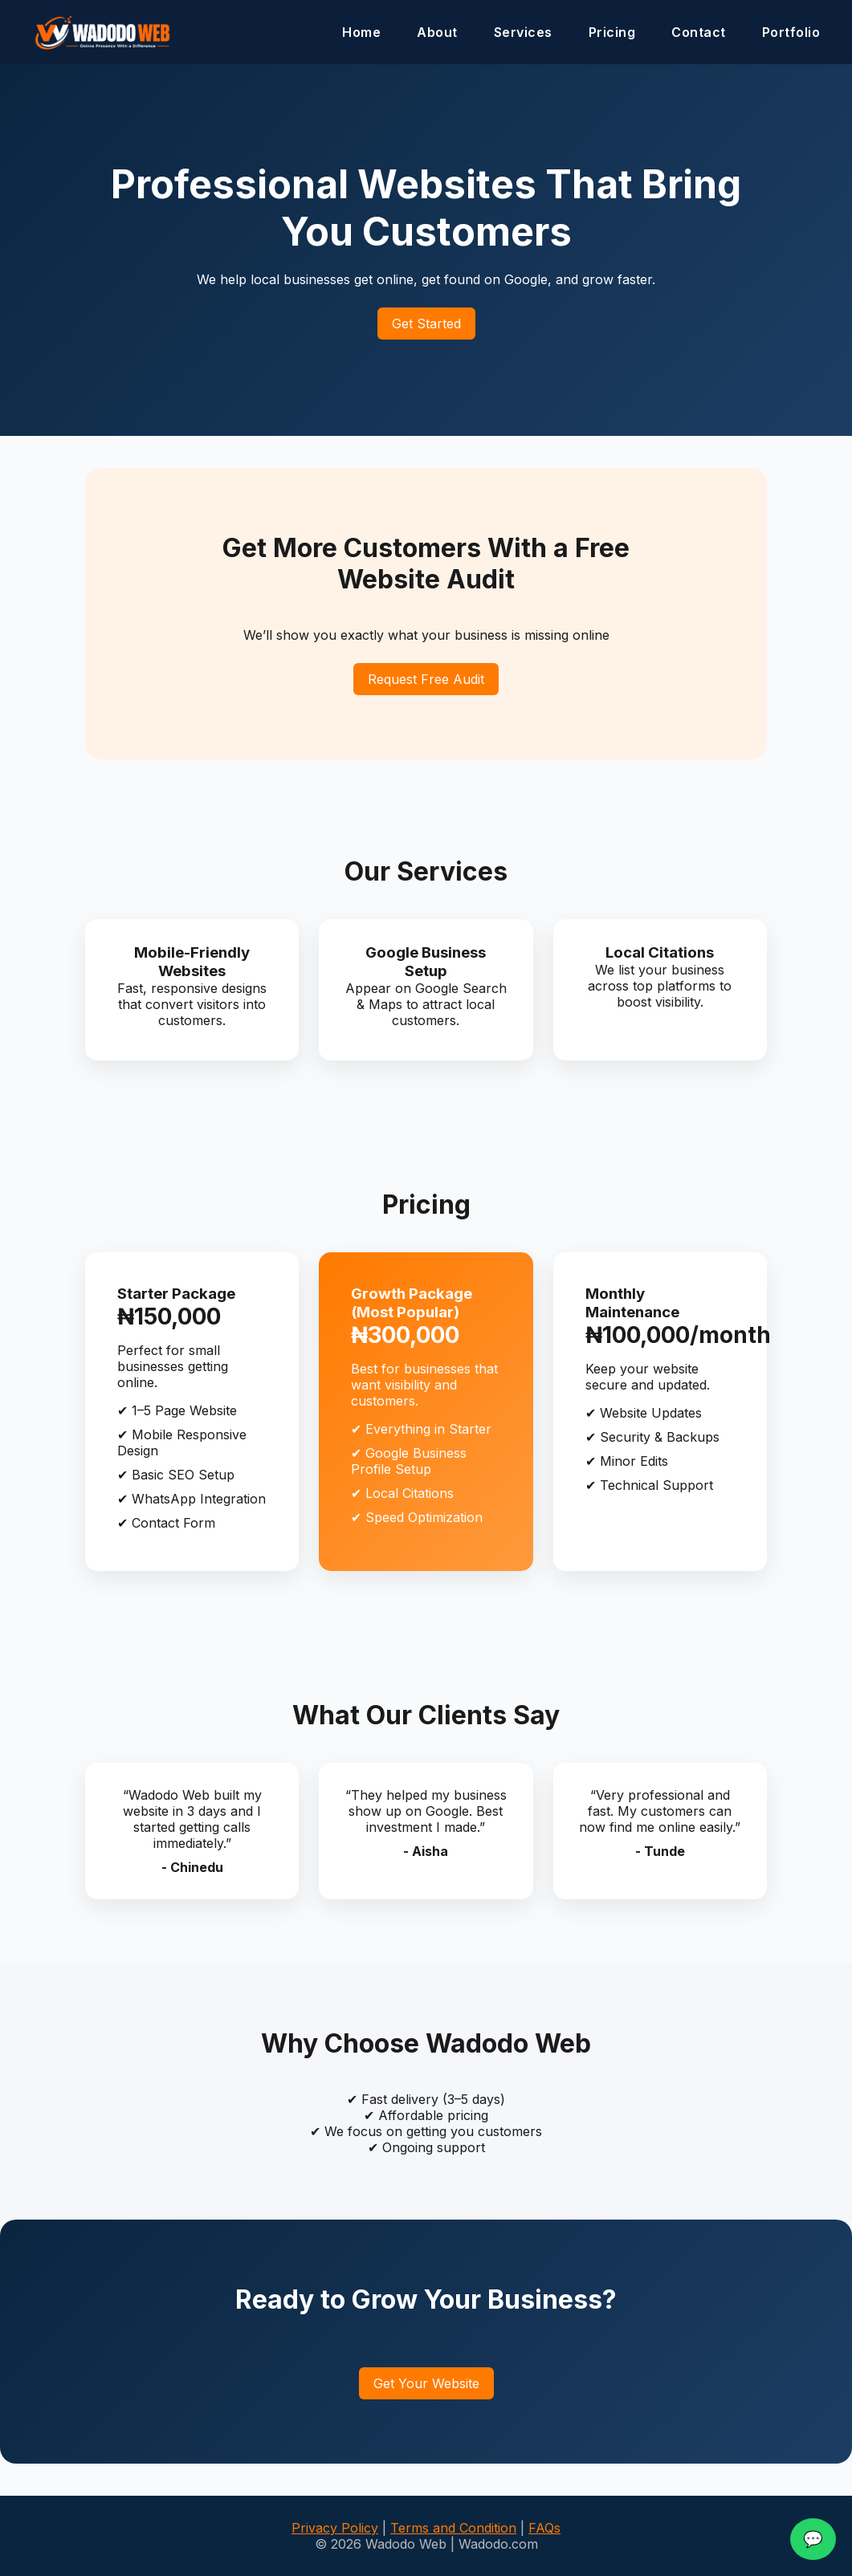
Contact (698, 32)
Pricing (612, 32)
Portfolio (791, 32)
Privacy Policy (334, 2528)
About (437, 32)
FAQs (544, 2528)
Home (361, 32)
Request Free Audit (426, 679)
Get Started (426, 323)
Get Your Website (426, 2383)
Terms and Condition (453, 2528)
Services (523, 32)
